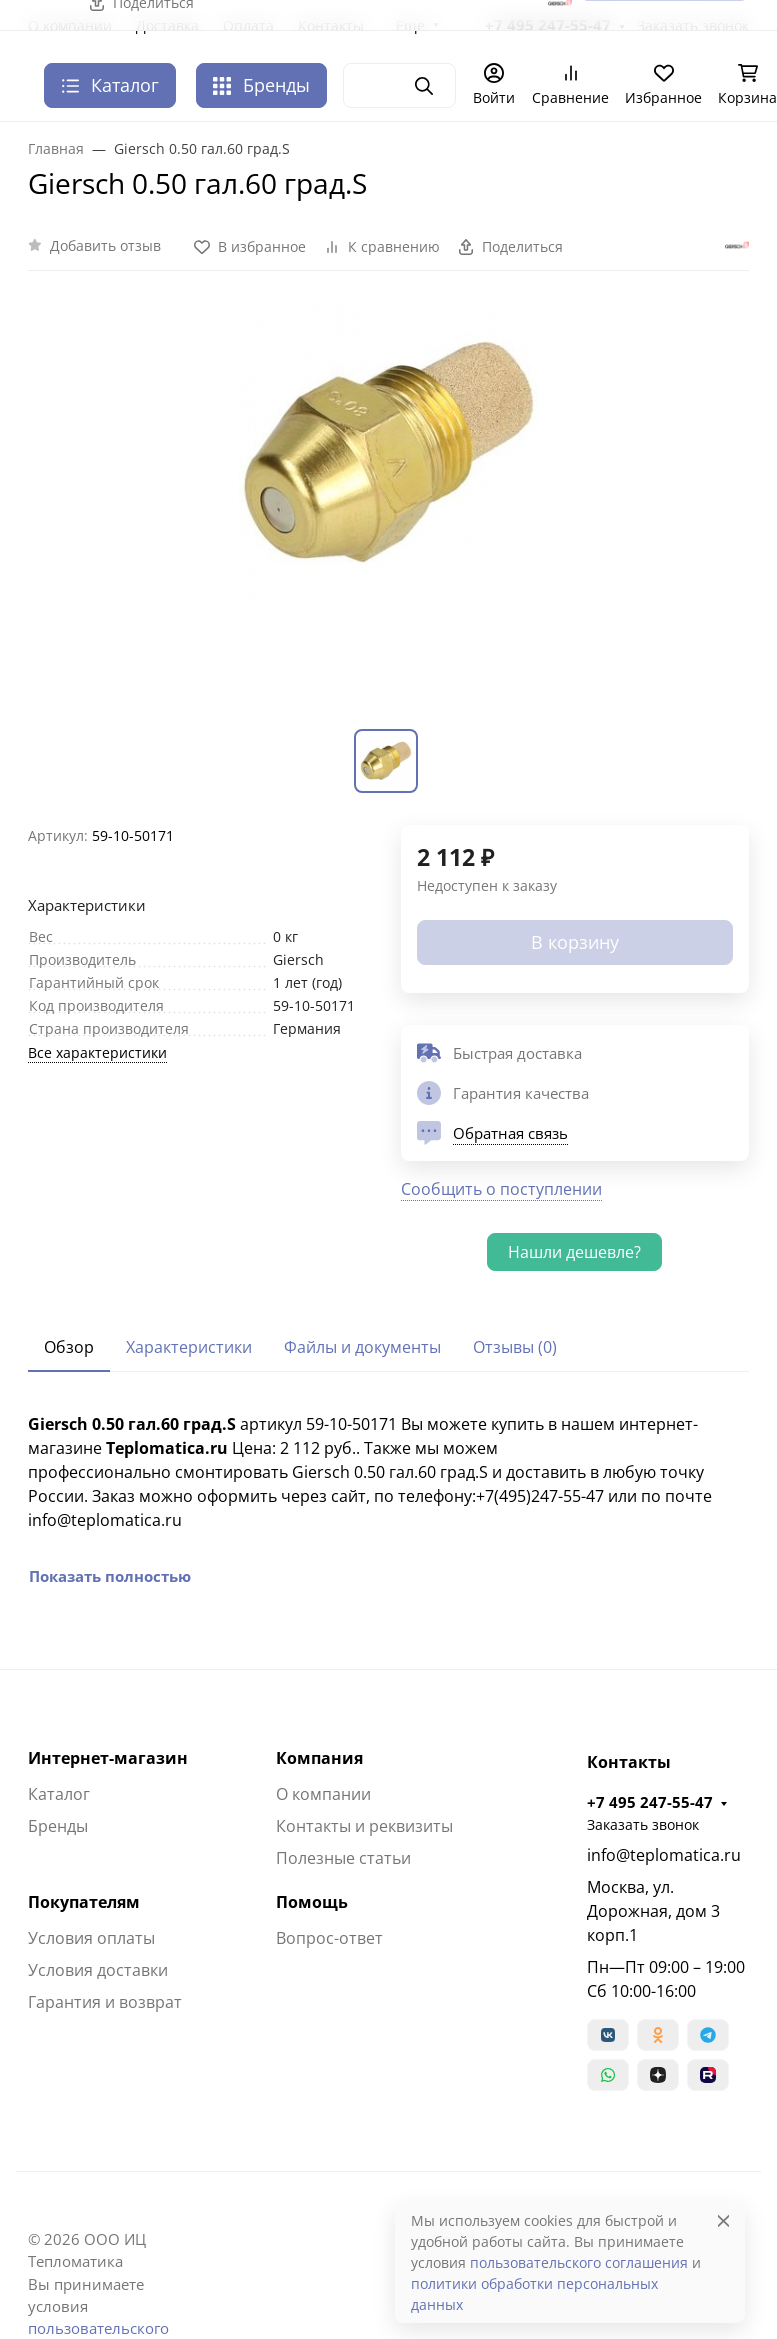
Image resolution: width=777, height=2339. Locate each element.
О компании (323, 1794)
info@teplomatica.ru (664, 1855)
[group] (388, 512)
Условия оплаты (91, 1938)
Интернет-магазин (108, 1758)
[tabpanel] (388, 1500)
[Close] (723, 2220)
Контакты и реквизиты (364, 1826)
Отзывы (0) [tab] (515, 1347)
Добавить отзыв (105, 245)
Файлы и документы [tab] (362, 1347)
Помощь (312, 1902)
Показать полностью (110, 1576)
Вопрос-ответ (329, 1938)
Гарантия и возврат (105, 2002)
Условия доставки (98, 1970)
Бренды (261, 85)
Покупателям (84, 1902)
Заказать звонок (643, 1824)
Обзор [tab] (69, 1347)
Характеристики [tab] (189, 1347)
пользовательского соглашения (579, 2262)
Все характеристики (97, 1052)
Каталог (59, 1794)
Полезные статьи (343, 1858)
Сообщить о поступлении (501, 1189)
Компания (319, 1758)
